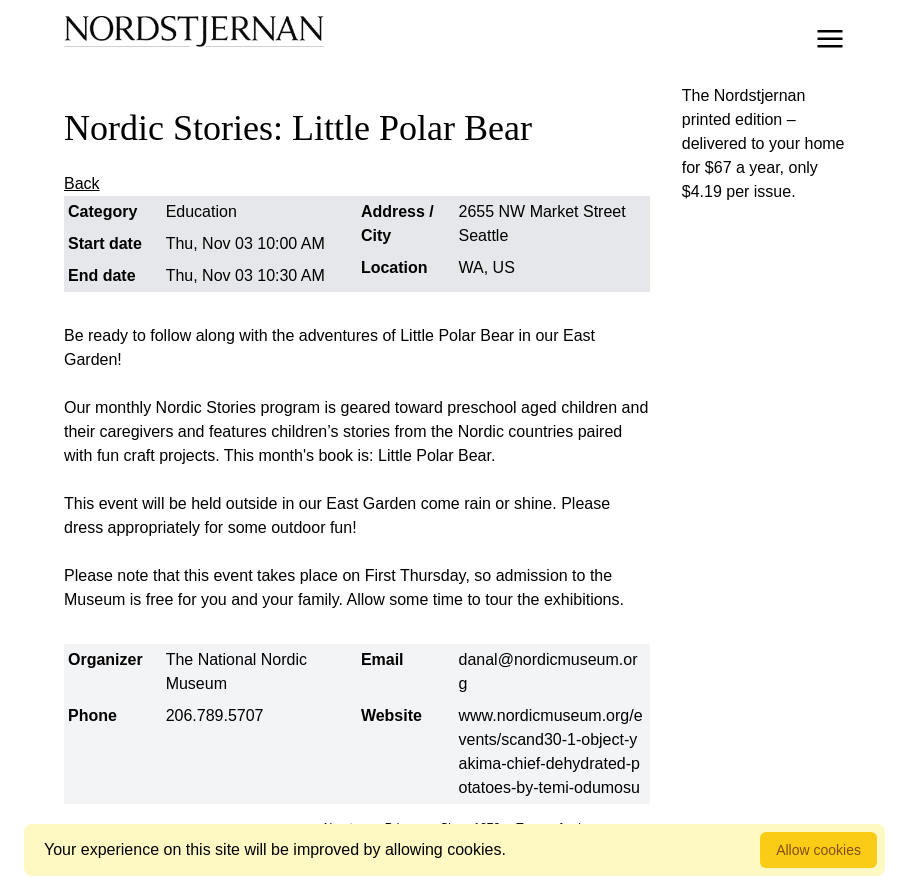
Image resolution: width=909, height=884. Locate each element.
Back (82, 183)
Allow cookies (818, 850)
